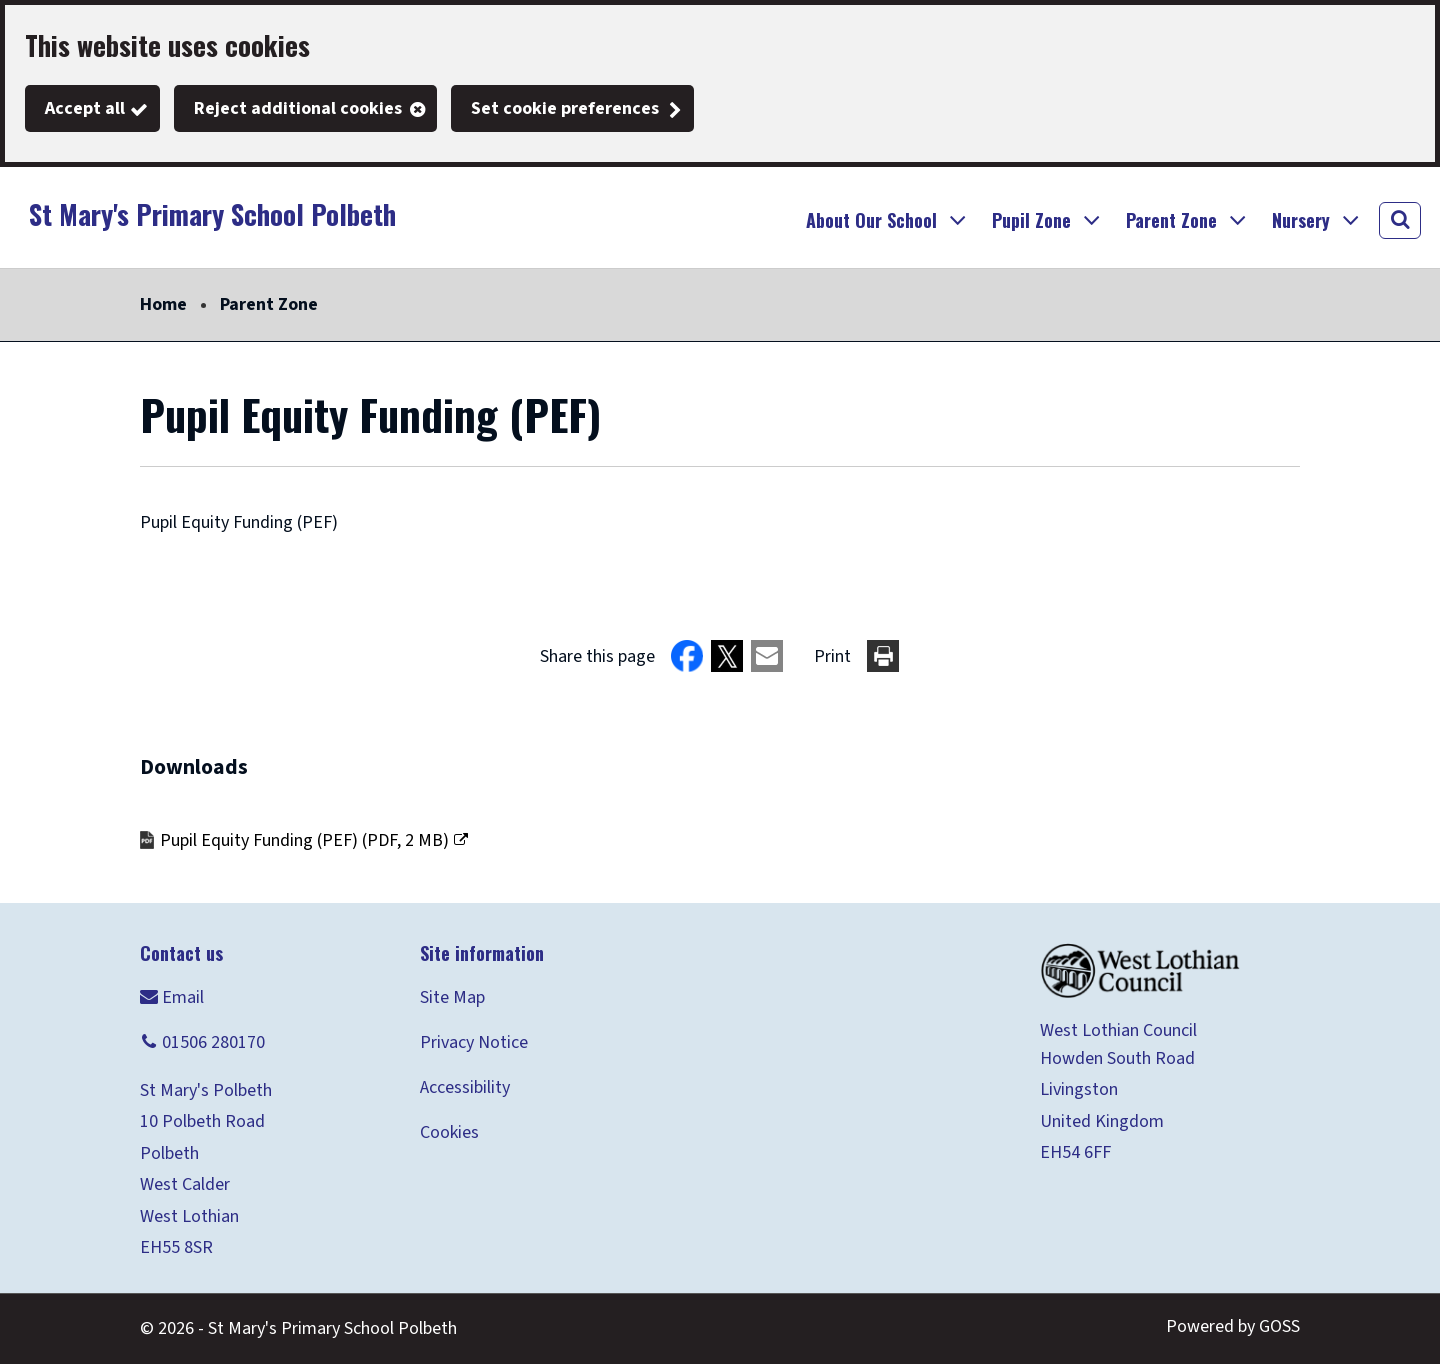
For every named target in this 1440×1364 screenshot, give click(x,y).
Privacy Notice (474, 1042)
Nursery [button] (1301, 220)
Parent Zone (269, 304)
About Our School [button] (871, 220)
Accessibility (465, 1087)
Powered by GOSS (1233, 1326)
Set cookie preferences (565, 108)
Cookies (449, 1132)
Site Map (452, 997)
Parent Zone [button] (1171, 220)
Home (163, 304)
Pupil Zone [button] (1031, 220)
